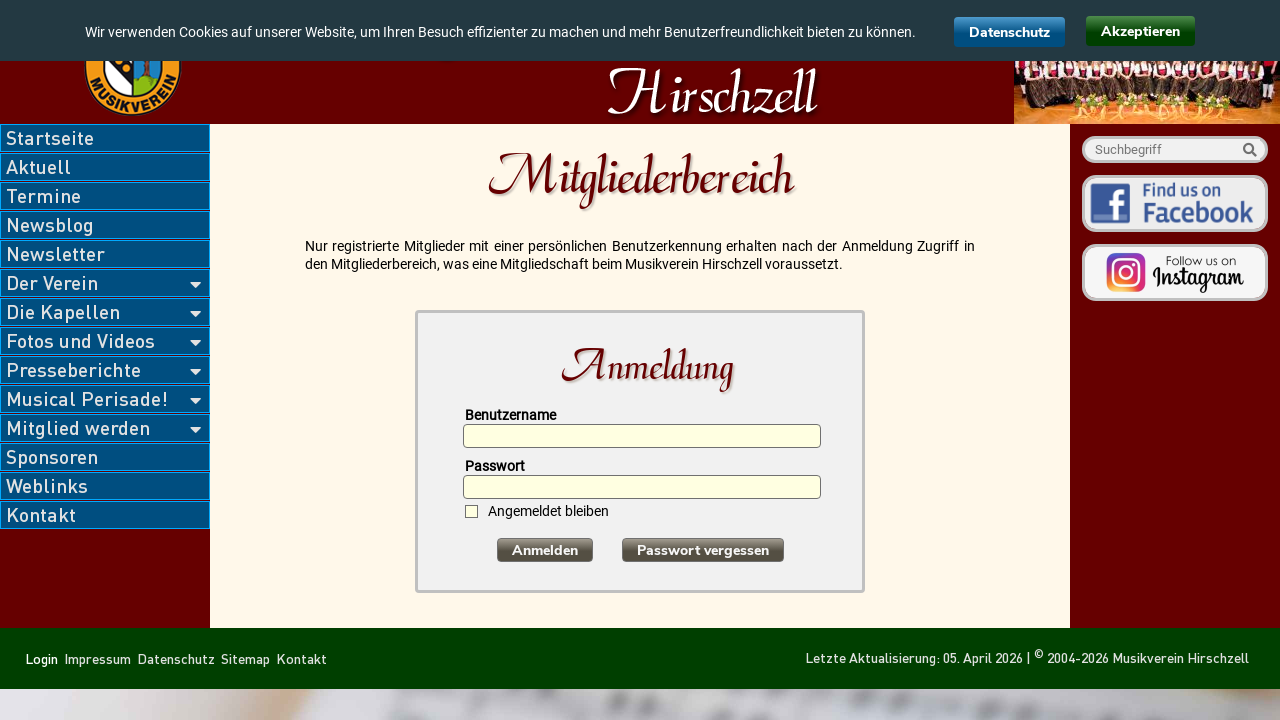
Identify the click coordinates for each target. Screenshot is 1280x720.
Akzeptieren (1140, 31)
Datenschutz (1009, 32)
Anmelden (545, 550)
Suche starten (1249, 149)
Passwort (495, 466)
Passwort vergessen (703, 550)
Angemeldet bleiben (548, 511)
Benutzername (510, 415)
